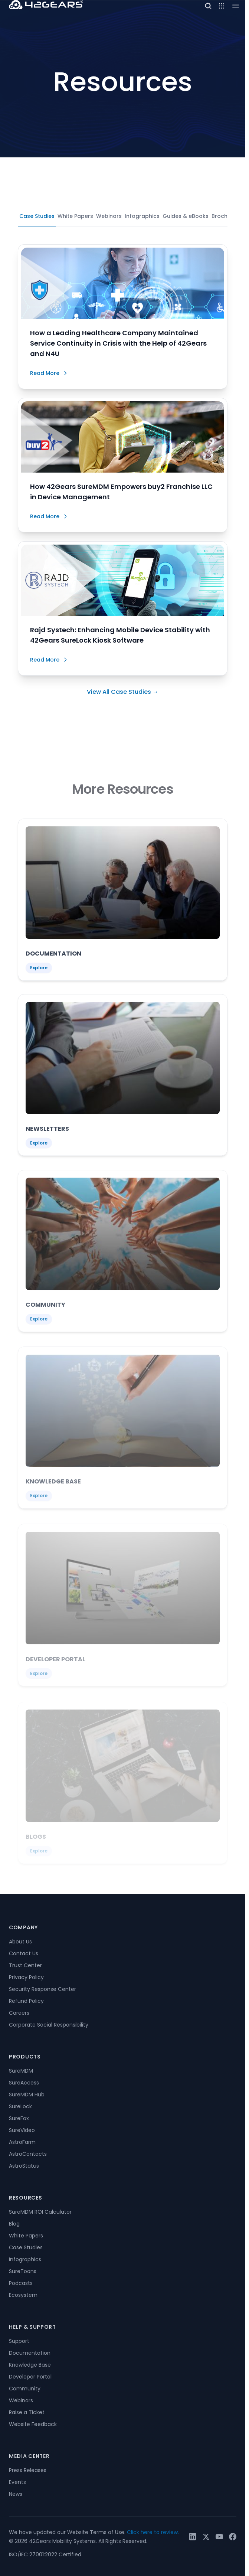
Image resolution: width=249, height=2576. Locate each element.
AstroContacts (28, 2154)
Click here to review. (153, 2532)
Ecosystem (23, 2295)
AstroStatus (24, 2165)
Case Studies (37, 216)
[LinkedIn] (192, 2536)
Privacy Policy (26, 1977)
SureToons (22, 2271)
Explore (38, 971)
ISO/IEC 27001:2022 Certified (45, 2554)
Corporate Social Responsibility (48, 2024)
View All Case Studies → (122, 692)
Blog (14, 2223)
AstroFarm (22, 2142)
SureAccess (24, 2082)
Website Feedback (33, 2424)
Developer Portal (30, 2376)
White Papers (75, 216)
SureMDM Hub (27, 2094)
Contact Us (23, 1953)
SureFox (19, 2118)
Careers (19, 2013)
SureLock (20, 2106)
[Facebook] (232, 2536)
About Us (20, 1941)
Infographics (142, 216)
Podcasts (21, 2283)
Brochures (225, 216)
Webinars (109, 216)
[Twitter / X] (206, 2536)
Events (17, 2482)
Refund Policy (26, 2001)
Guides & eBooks (186, 216)
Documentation (29, 2353)
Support (19, 2341)
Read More (49, 373)
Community (24, 2388)
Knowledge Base (30, 2364)
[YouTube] (219, 2536)
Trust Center (25, 1965)
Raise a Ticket (27, 2412)
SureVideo (22, 2130)
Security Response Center (42, 1989)
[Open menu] (221, 6)
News (15, 2494)
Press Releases (27, 2470)
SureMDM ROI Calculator (40, 2212)
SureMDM (21, 2070)
